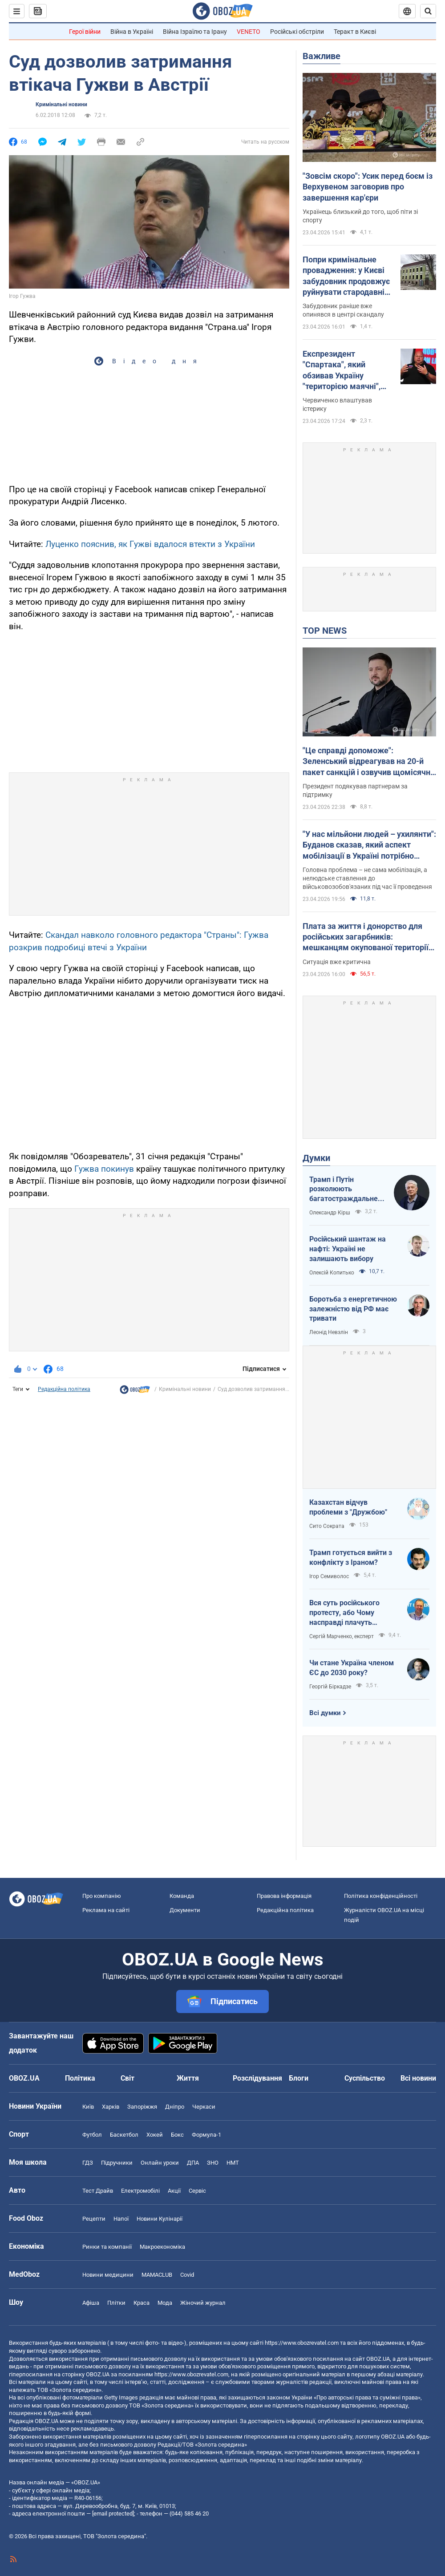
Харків (110, 2106)
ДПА (193, 2162)
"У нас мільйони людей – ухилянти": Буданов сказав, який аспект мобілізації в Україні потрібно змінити (369, 845)
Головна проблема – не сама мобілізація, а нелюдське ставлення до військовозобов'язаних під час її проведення (367, 878)
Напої (121, 2218)
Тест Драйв (97, 2190)
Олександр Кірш (329, 1213)
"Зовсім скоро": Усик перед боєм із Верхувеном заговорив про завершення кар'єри (368, 186)
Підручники (117, 2162)
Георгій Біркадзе (330, 1687)
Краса (142, 2302)
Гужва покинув (104, 1169)
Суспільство (364, 2078)
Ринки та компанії (107, 2246)
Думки (316, 1158)
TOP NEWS (325, 630)
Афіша (90, 2302)
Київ (88, 2106)
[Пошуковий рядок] (428, 11)
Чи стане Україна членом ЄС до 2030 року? (351, 1668)
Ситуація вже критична (337, 961)
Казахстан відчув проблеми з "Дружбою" (348, 1507)
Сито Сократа (326, 1526)
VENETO (248, 31)
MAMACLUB (157, 2274)
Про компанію (101, 1896)
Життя (188, 2078)
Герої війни (85, 31)
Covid (187, 2274)
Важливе (321, 56)
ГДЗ (87, 2162)
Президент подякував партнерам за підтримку (355, 790)
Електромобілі (140, 2190)
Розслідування (257, 2078)
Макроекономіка (162, 2246)
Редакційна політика (64, 1389)
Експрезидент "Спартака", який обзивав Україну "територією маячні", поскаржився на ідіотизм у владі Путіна (346, 370)
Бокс (177, 2134)
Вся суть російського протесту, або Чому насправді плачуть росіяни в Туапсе (344, 1613)
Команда (182, 1896)
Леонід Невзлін (328, 1332)
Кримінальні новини (61, 104)
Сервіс (197, 2190)
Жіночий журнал (203, 2302)
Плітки (116, 2302)
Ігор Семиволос (329, 1576)
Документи (185, 1910)
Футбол (92, 2134)
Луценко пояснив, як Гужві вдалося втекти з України (150, 544)
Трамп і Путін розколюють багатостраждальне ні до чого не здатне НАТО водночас (343, 1189)
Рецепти (93, 2218)
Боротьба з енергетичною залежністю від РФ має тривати (353, 1308)
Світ (127, 2078)
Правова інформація (284, 1896)
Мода (165, 2302)
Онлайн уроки (160, 2162)
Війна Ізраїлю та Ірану (195, 31)
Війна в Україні (131, 31)
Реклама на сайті (105, 1910)
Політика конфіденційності (380, 1896)
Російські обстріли (297, 31)
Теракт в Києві (355, 31)
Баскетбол (124, 2134)
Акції (174, 2190)
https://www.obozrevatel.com (302, 2342)
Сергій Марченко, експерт (341, 1636)
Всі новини (418, 2078)
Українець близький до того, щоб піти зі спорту (360, 216)
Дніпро (174, 2106)
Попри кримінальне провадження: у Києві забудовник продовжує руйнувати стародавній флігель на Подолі (346, 276)
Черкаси (203, 2106)
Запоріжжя (142, 2106)
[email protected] (113, 2513)
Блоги (298, 2078)
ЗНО (212, 2162)
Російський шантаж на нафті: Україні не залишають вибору (347, 1248)
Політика (80, 2078)
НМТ (233, 2162)
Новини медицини (108, 2274)
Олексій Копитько (331, 1273)
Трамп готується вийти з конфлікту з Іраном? (350, 1557)
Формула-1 (206, 2134)
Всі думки (325, 1713)
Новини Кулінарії (159, 2218)
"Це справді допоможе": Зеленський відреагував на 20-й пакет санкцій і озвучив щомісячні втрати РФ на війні (368, 762)
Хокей (154, 2134)
